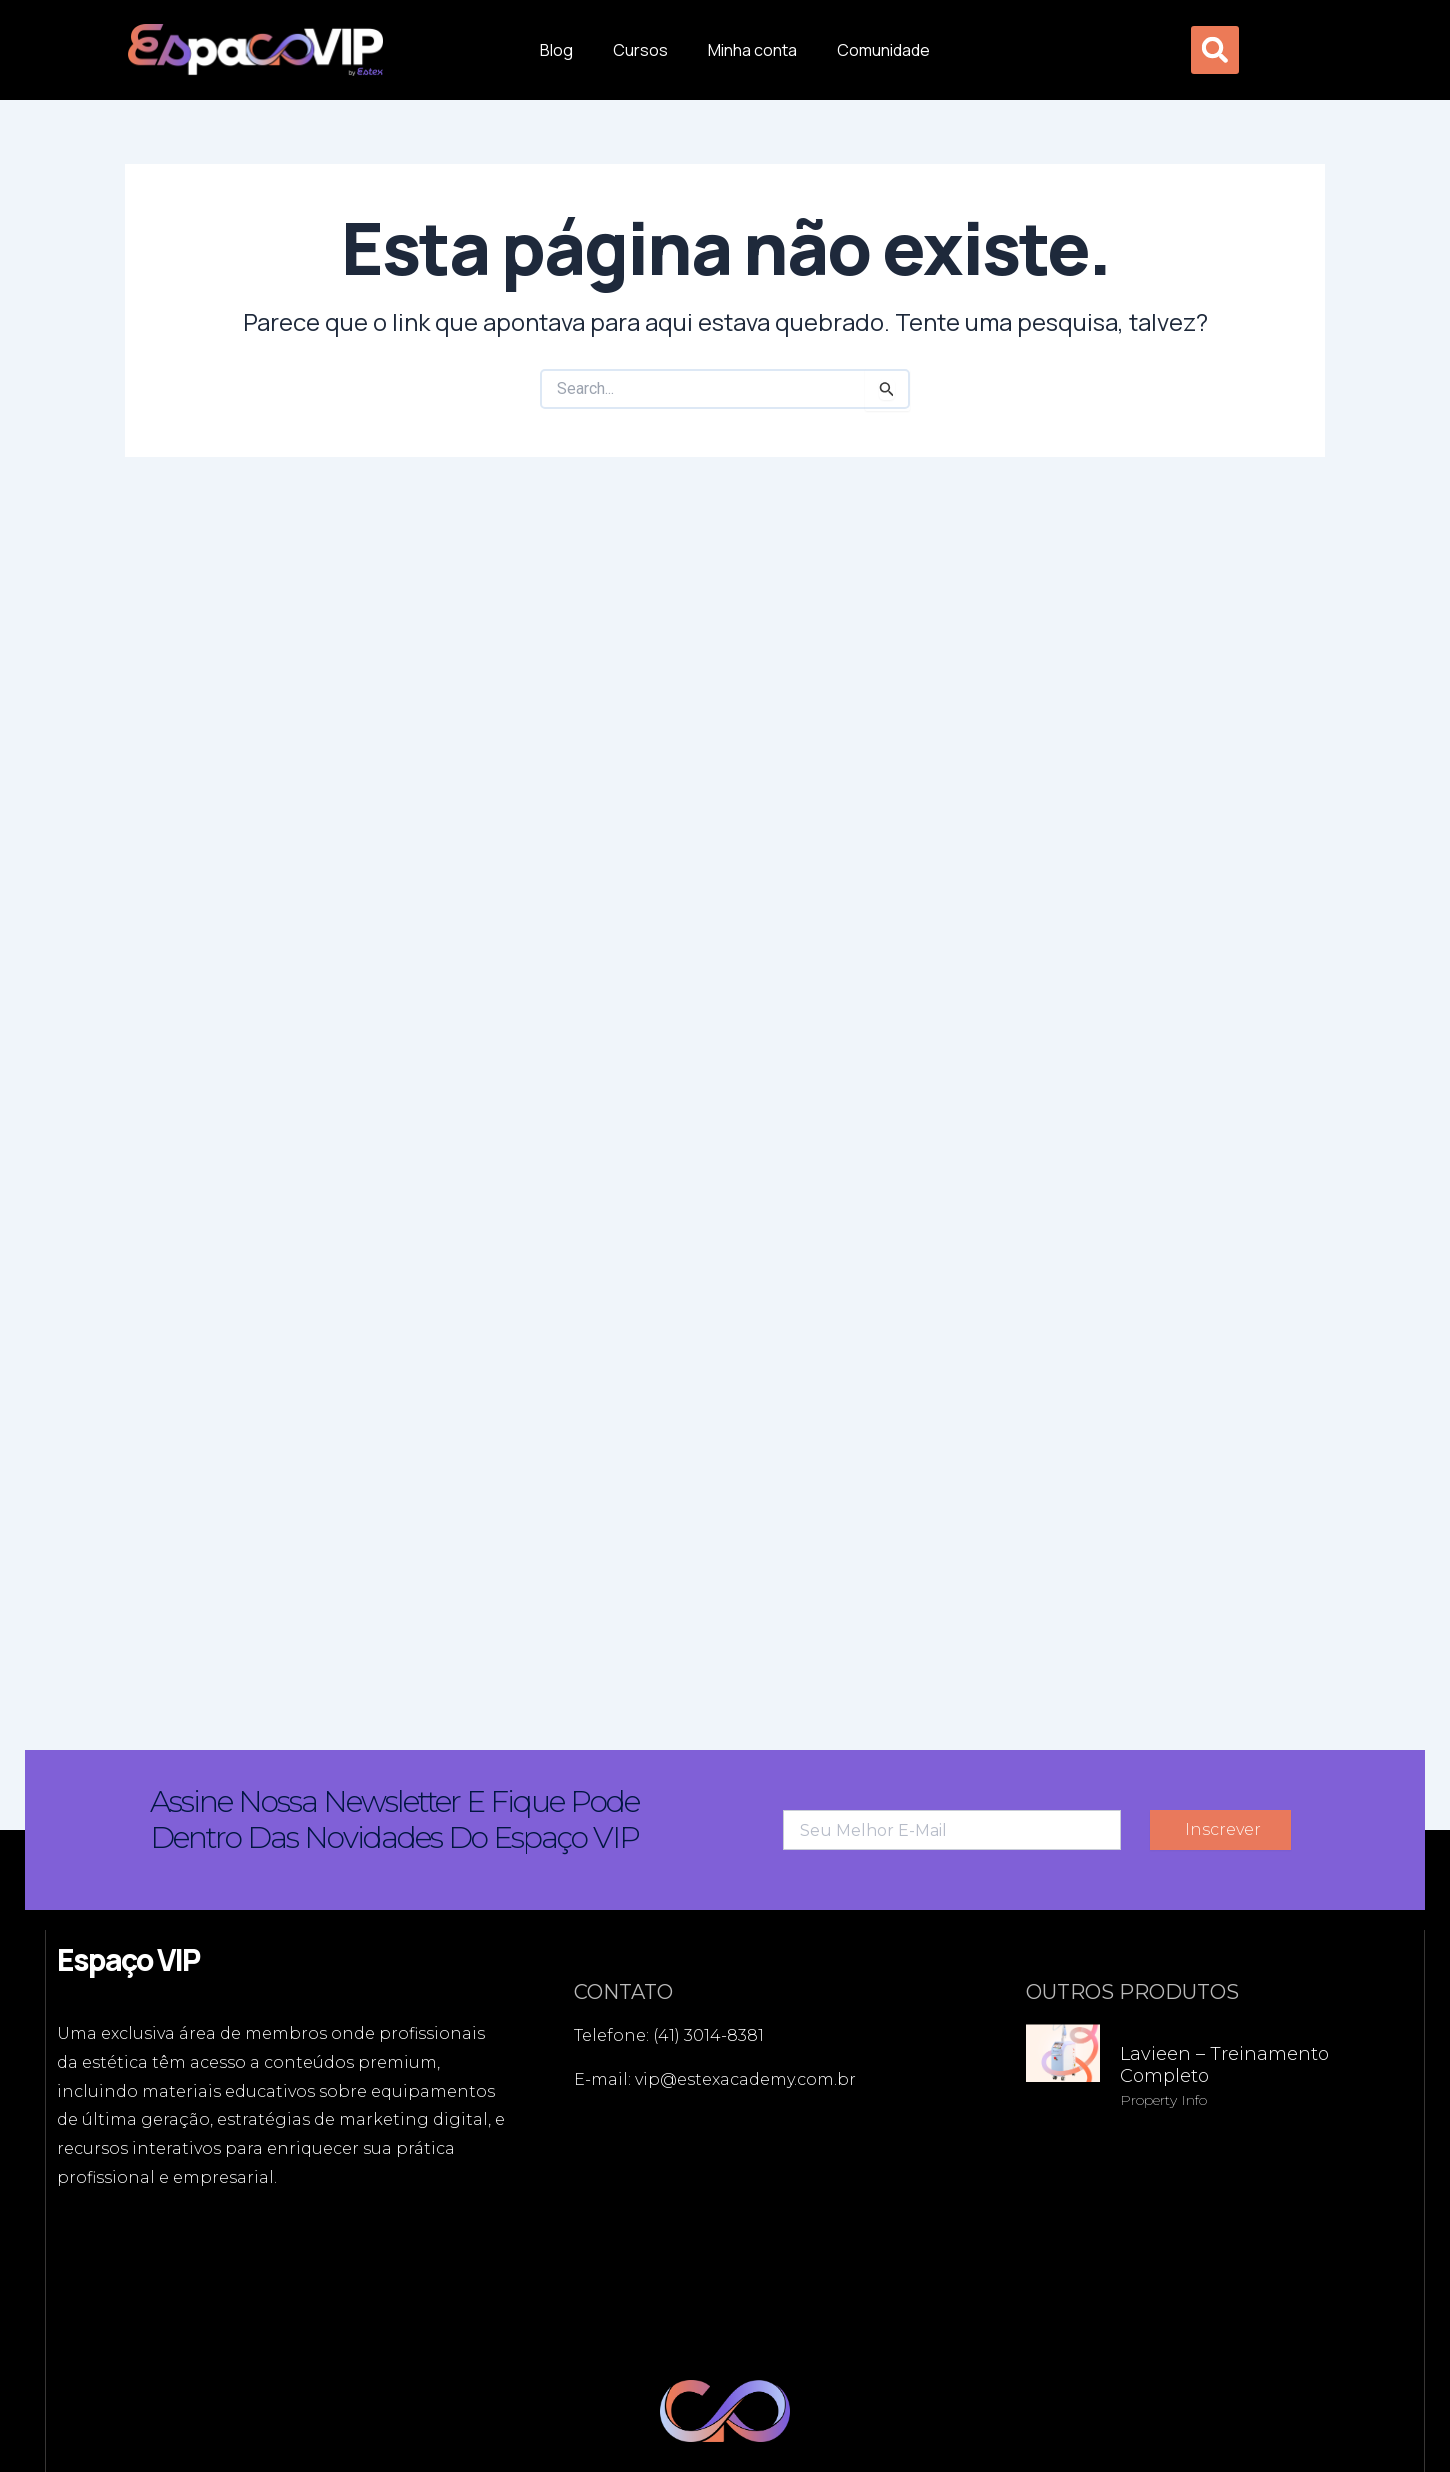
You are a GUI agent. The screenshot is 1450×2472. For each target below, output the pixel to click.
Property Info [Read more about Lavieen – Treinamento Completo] (1163, 2100)
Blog (556, 50)
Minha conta (752, 50)
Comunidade (883, 50)
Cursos (640, 50)
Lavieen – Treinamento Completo (1224, 2065)
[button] (1215, 50)
